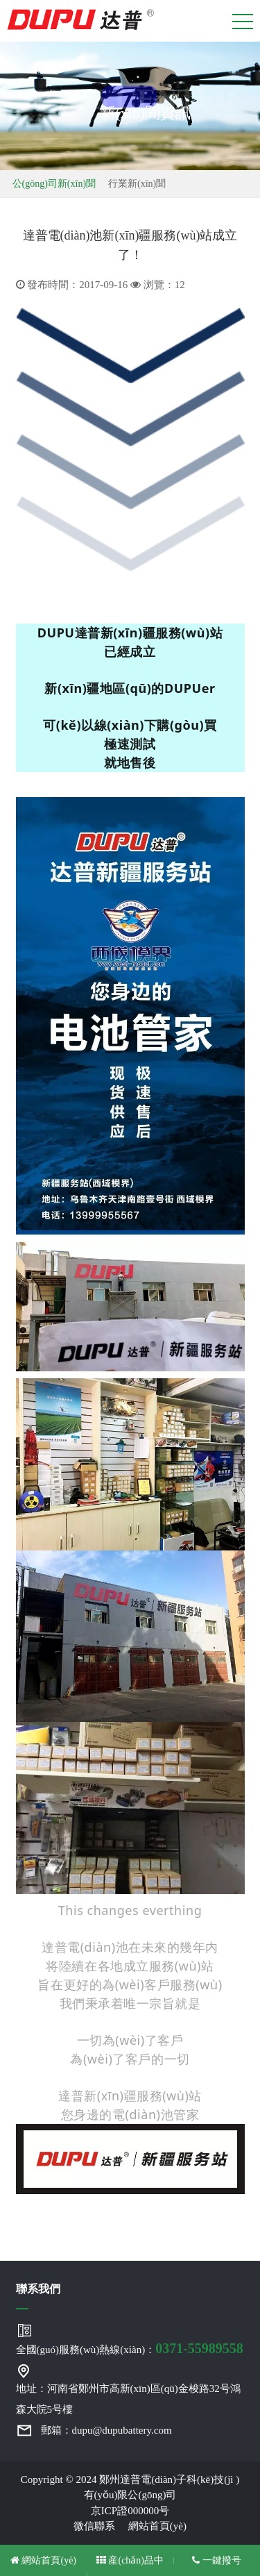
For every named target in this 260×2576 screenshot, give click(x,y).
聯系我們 (38, 2289)
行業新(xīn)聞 (137, 183)
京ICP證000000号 (130, 2510)
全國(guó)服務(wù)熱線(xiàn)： (129, 2348)
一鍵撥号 (216, 2560)
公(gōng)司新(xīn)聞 (54, 183)
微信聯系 (99, 2526)
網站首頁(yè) (157, 2526)
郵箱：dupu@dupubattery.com (106, 2430)
